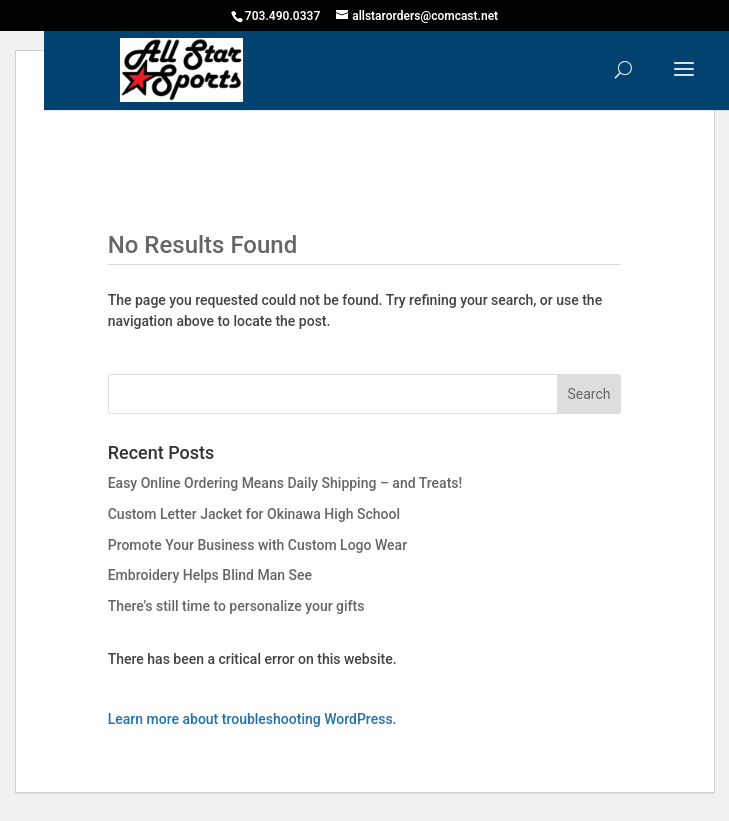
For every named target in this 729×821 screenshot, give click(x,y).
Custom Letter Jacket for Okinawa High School (254, 514)
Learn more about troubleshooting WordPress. (252, 719)
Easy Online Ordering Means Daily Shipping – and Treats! (285, 483)
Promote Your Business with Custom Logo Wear (257, 545)
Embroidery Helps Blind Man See (210, 575)
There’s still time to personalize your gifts (236, 606)
